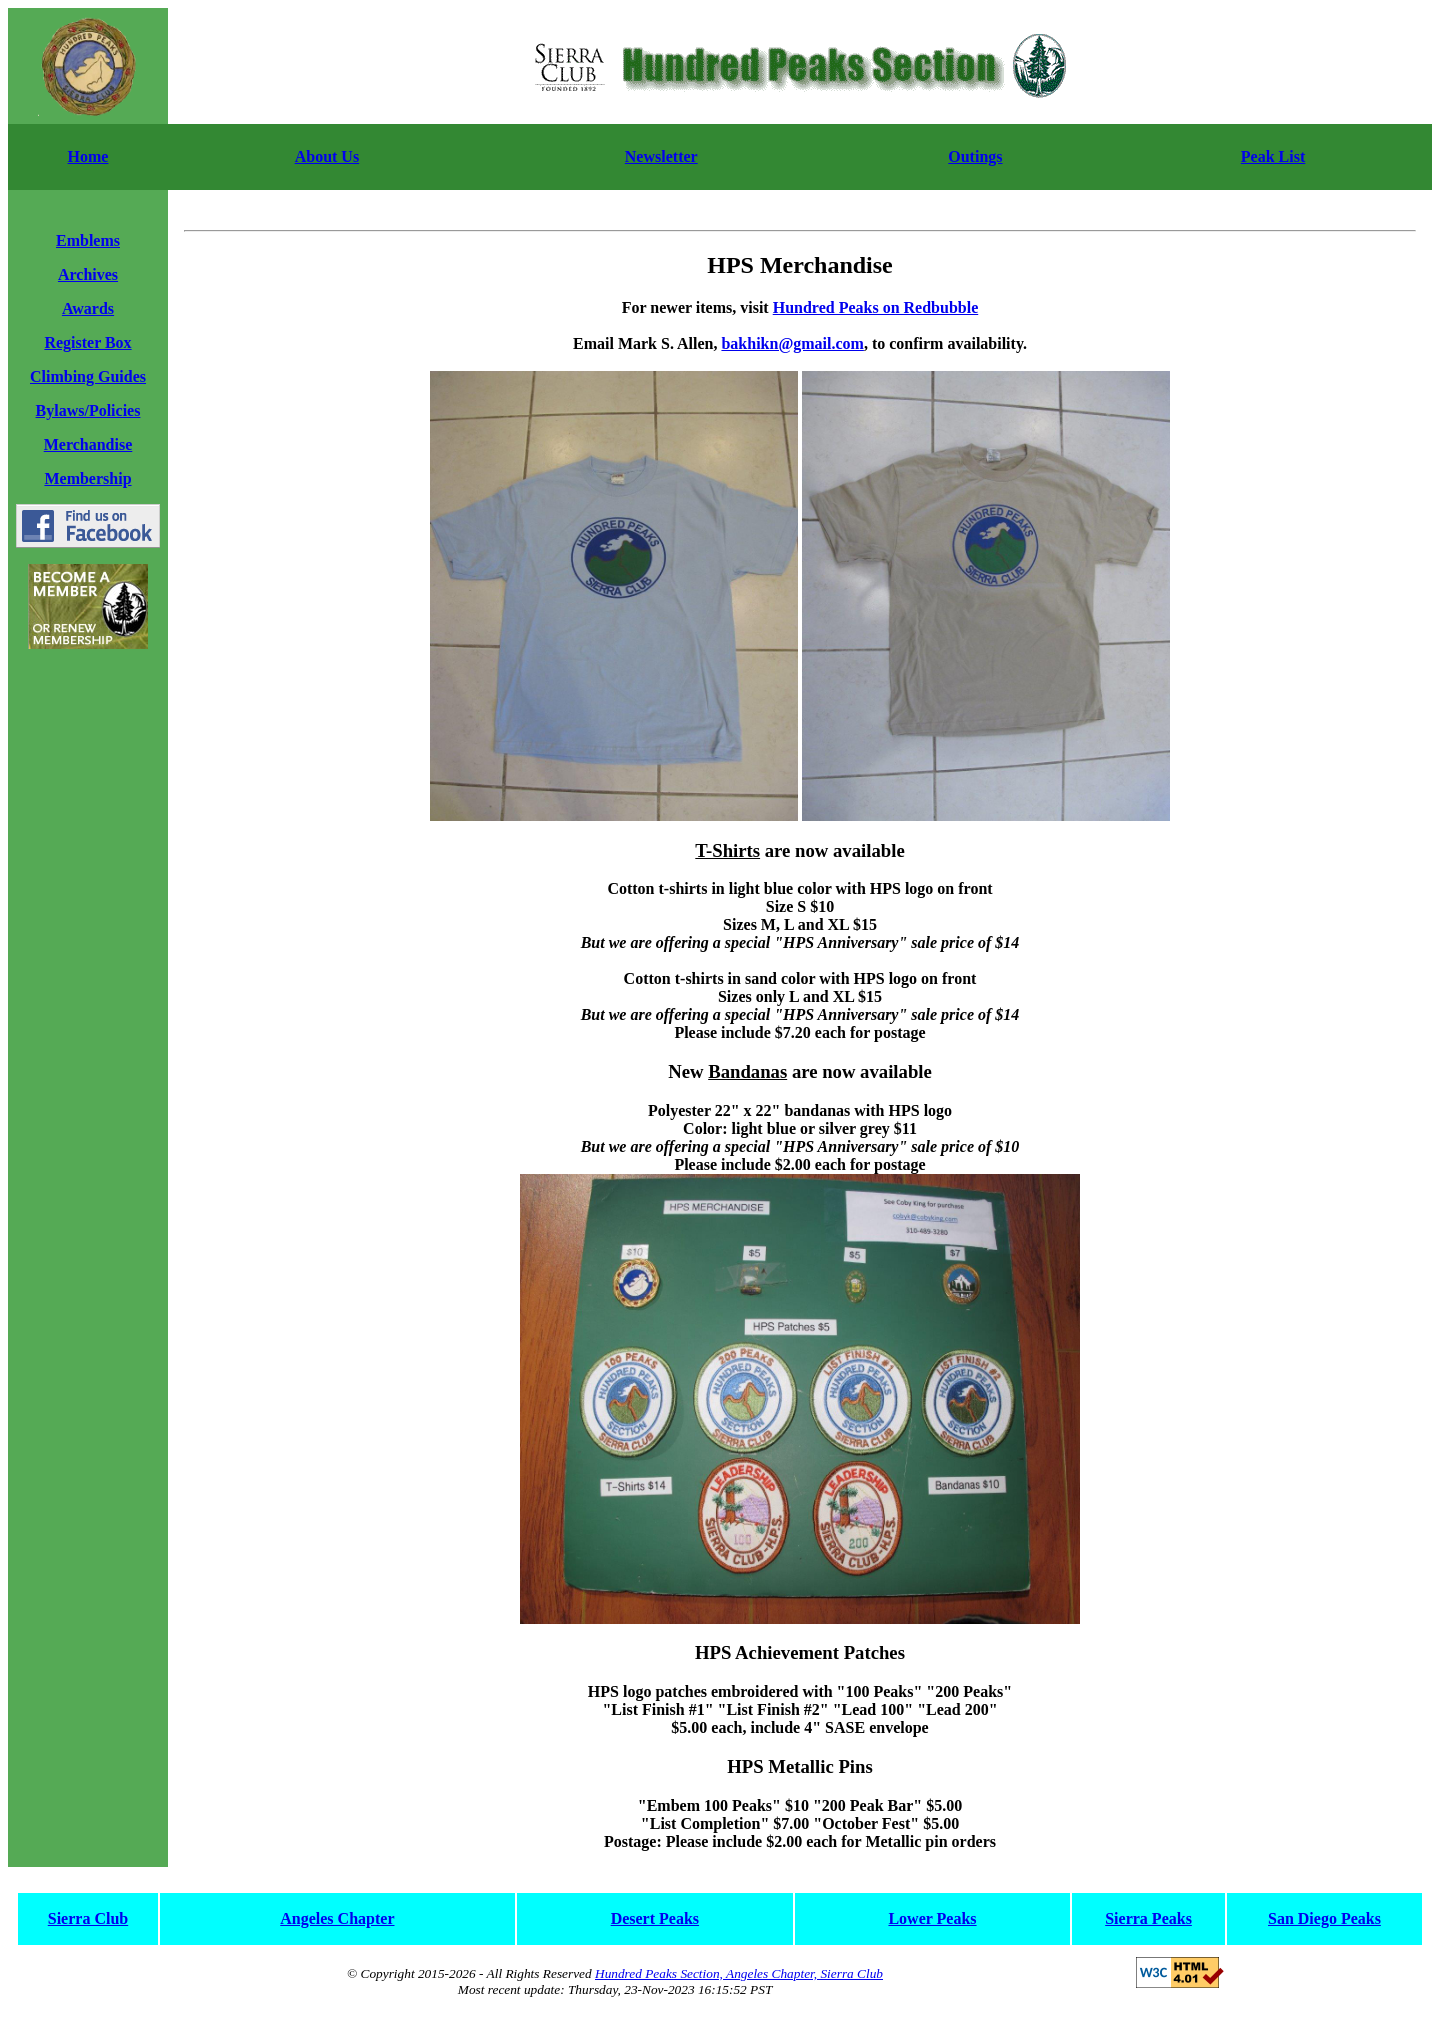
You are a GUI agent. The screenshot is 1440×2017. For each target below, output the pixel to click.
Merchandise (88, 444)
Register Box (87, 342)
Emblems (88, 240)
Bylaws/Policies (88, 410)
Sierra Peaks (1148, 1918)
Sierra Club (88, 1918)
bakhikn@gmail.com (792, 343)
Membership (87, 478)
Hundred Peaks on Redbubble (876, 307)
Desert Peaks (655, 1918)
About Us (327, 156)
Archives (88, 274)
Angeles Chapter (337, 1918)
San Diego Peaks (1324, 1918)
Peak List (1273, 156)
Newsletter (661, 156)
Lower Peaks (932, 1918)
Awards (88, 308)
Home (88, 156)
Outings (975, 156)
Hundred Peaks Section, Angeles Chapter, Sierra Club (739, 1973)
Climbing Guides (88, 376)
